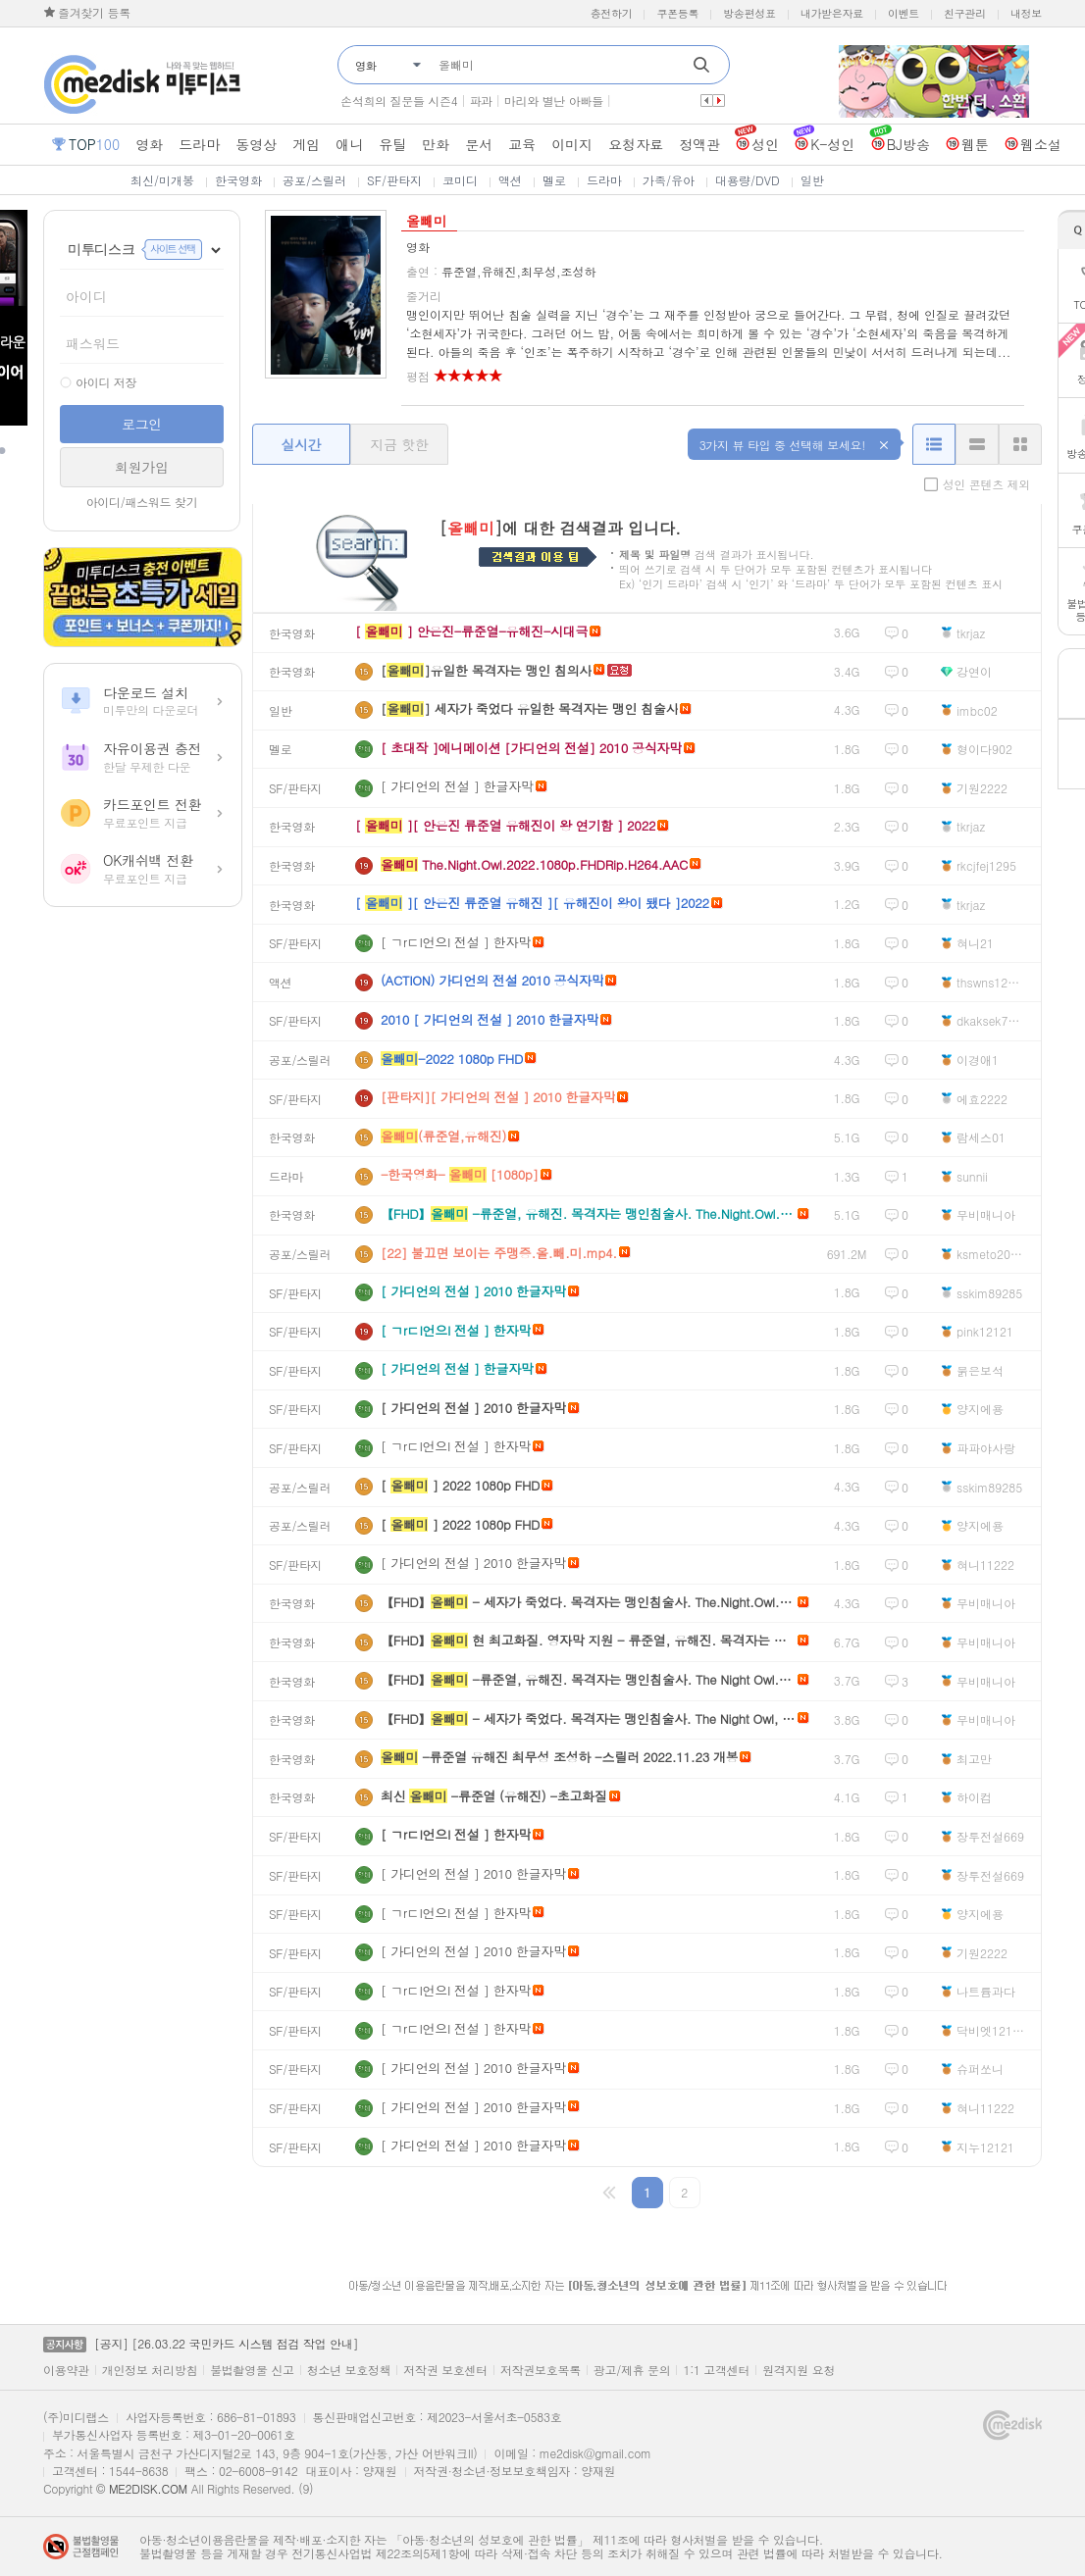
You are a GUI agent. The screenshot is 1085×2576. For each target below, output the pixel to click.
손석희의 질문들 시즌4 (398, 100)
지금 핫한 (399, 444)
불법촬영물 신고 (252, 2370)
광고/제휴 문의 (632, 2370)
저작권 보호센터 (445, 2370)
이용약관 (66, 2370)
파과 (480, 100)
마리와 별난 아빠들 (553, 100)
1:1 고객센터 (716, 2370)
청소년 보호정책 (349, 2370)
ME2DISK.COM (148, 2488)
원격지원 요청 (798, 2370)
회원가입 (142, 467)
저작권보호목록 (540, 2370)
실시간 (301, 444)
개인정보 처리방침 (149, 2370)
